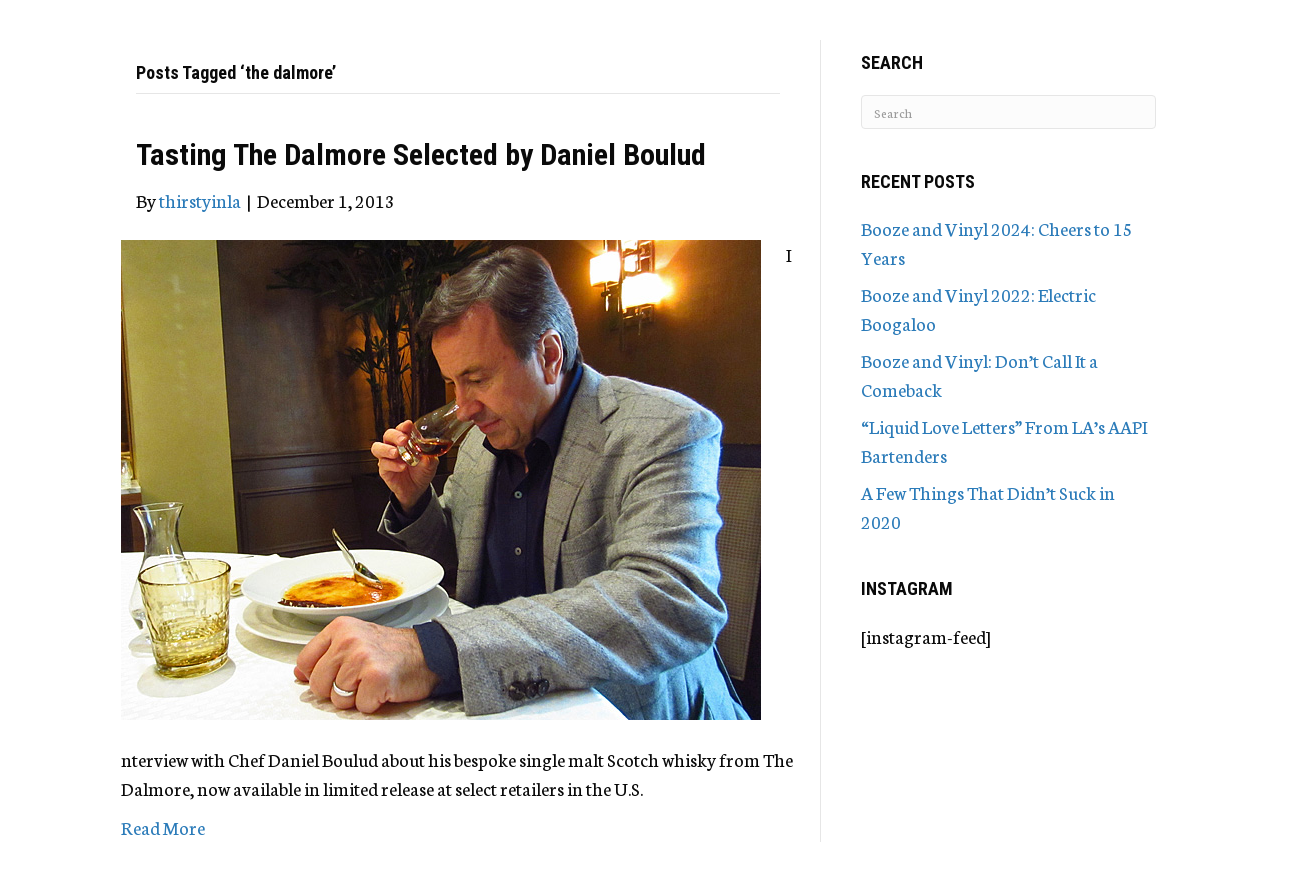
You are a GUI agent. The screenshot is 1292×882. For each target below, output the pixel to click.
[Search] (1008, 112)
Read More (163, 827)
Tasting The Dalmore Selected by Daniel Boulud (421, 154)
